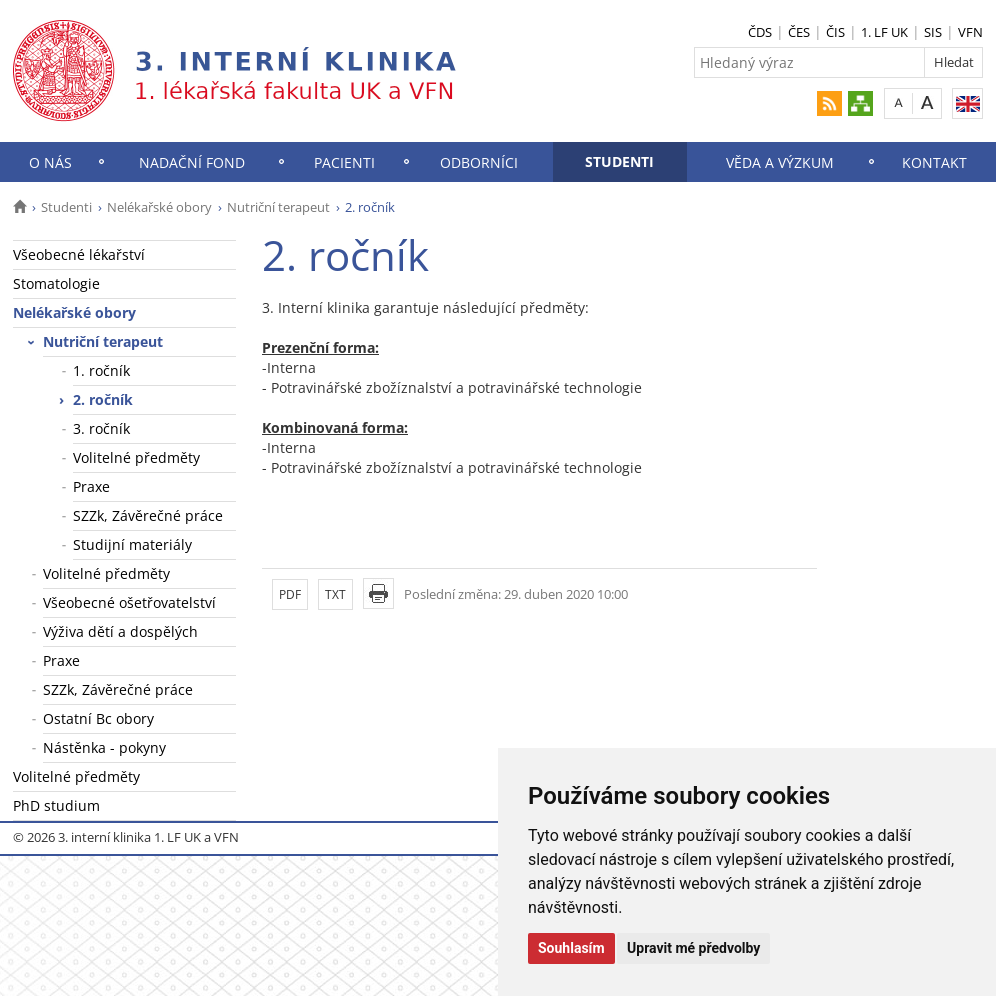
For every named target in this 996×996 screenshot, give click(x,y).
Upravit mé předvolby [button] (693, 948)
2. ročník (103, 399)
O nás (50, 162)
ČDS (760, 32)
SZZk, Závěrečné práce (148, 515)
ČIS (835, 32)
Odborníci (479, 162)
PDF (290, 594)
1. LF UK (884, 32)
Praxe (91, 486)
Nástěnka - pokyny (104, 747)
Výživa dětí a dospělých (120, 631)
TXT (335, 594)
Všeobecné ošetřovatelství (129, 602)
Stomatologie (56, 283)
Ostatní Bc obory (98, 718)
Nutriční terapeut (278, 207)
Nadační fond (192, 162)
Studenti (619, 161)
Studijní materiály (132, 544)
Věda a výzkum (780, 162)
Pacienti (344, 162)
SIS (933, 32)
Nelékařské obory (159, 207)
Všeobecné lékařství (79, 254)
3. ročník (101, 428)
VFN (970, 32)
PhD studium (56, 805)
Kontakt (934, 162)
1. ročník (101, 370)
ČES (799, 32)
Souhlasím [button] (571, 948)
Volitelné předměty (136, 457)
